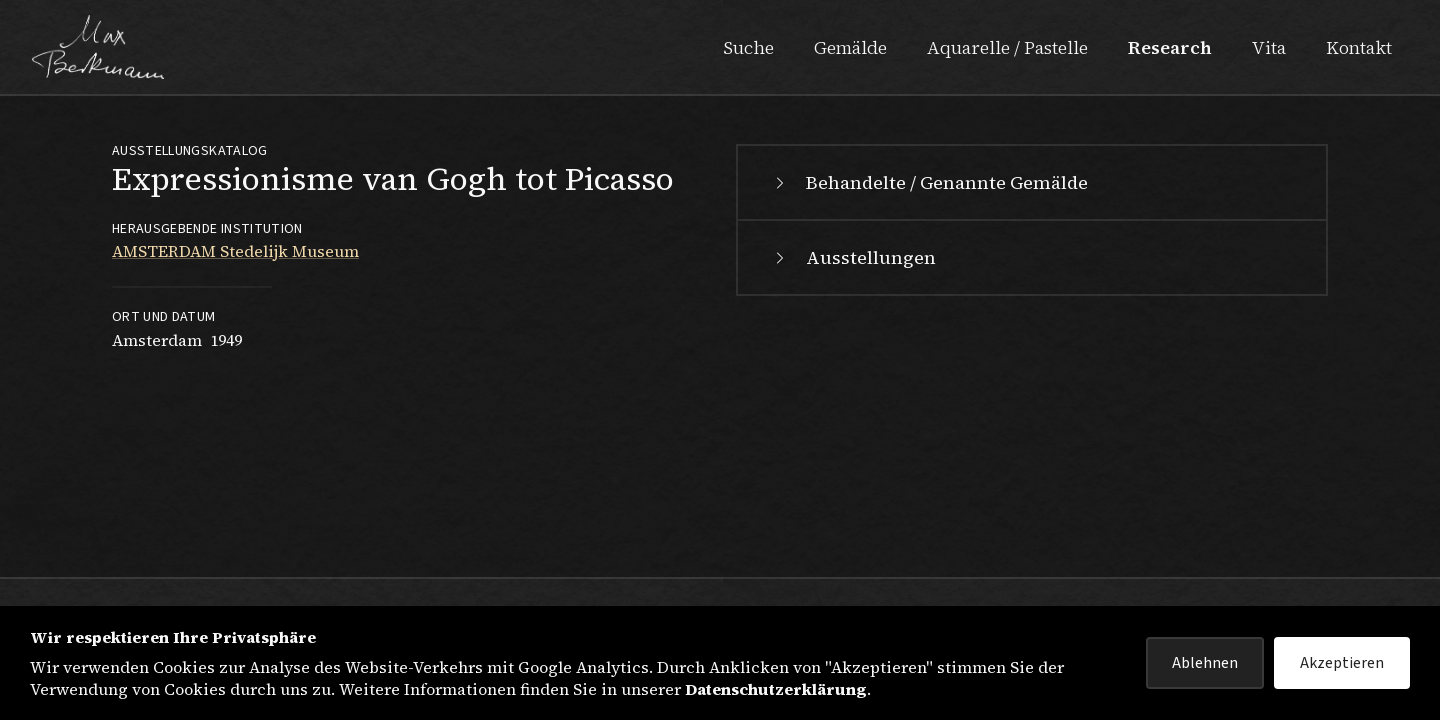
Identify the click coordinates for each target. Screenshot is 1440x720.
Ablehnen (1205, 663)
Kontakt (1359, 47)
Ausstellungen (853, 257)
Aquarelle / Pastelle (1007, 47)
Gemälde (850, 47)
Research (1170, 47)
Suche (748, 47)
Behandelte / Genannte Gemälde (929, 182)
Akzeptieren (1342, 663)
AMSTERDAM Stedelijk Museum (235, 251)
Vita (1269, 47)
